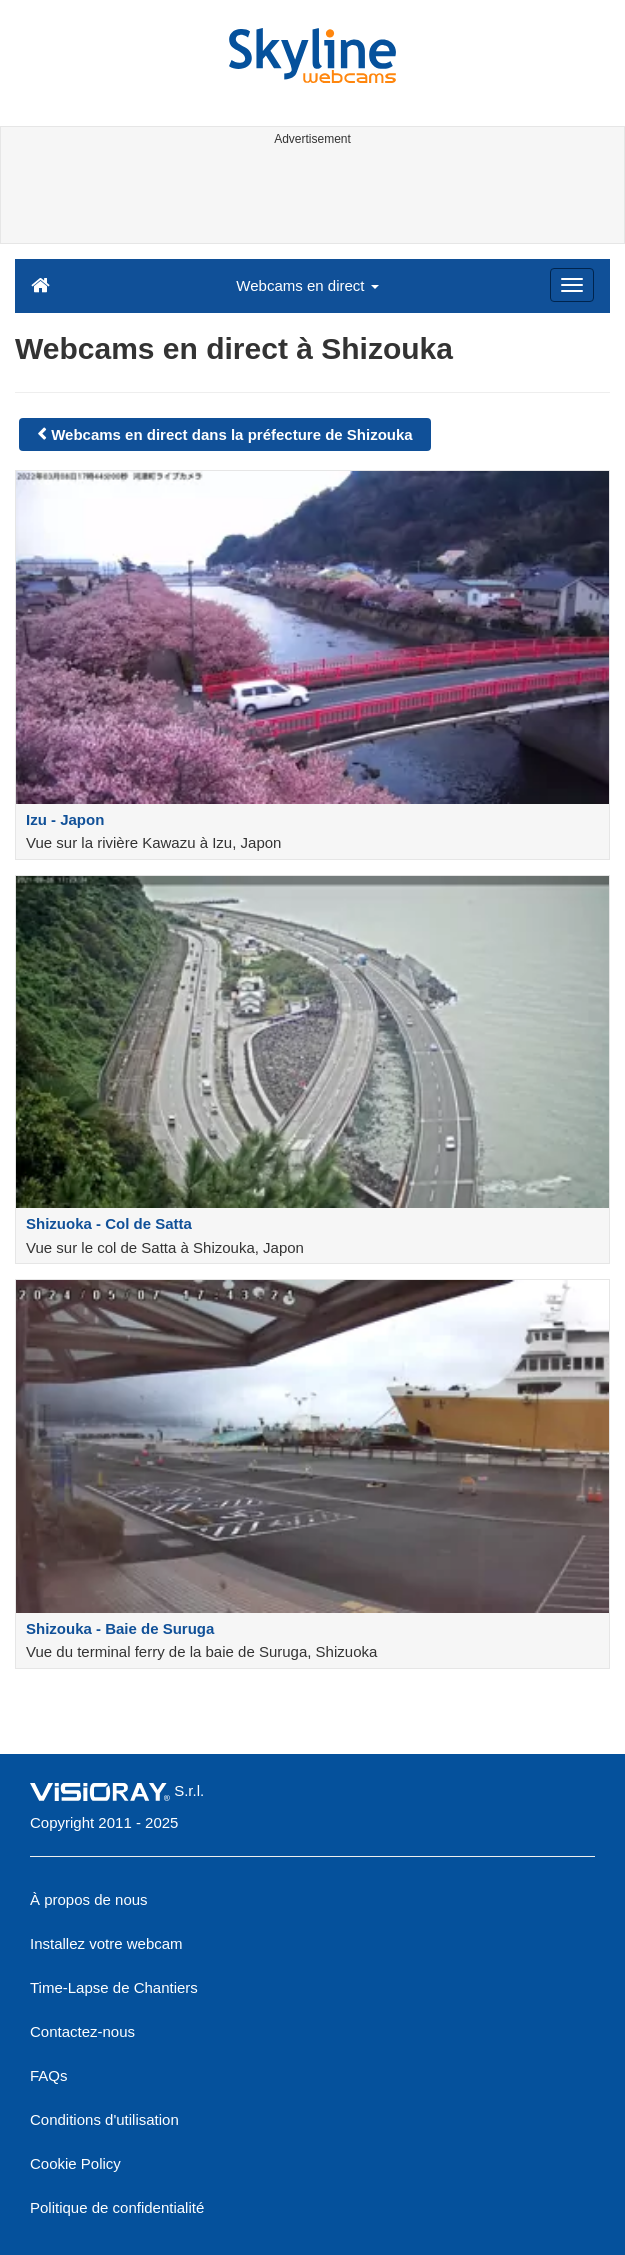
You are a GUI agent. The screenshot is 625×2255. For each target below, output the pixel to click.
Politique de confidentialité (117, 2207)
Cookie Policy (75, 2163)
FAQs (49, 2075)
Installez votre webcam (106, 1943)
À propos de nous (89, 1899)
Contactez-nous (82, 2031)
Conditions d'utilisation (104, 2119)
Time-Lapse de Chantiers (114, 1987)
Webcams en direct (307, 285)
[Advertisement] (309, 198)
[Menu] (572, 285)
